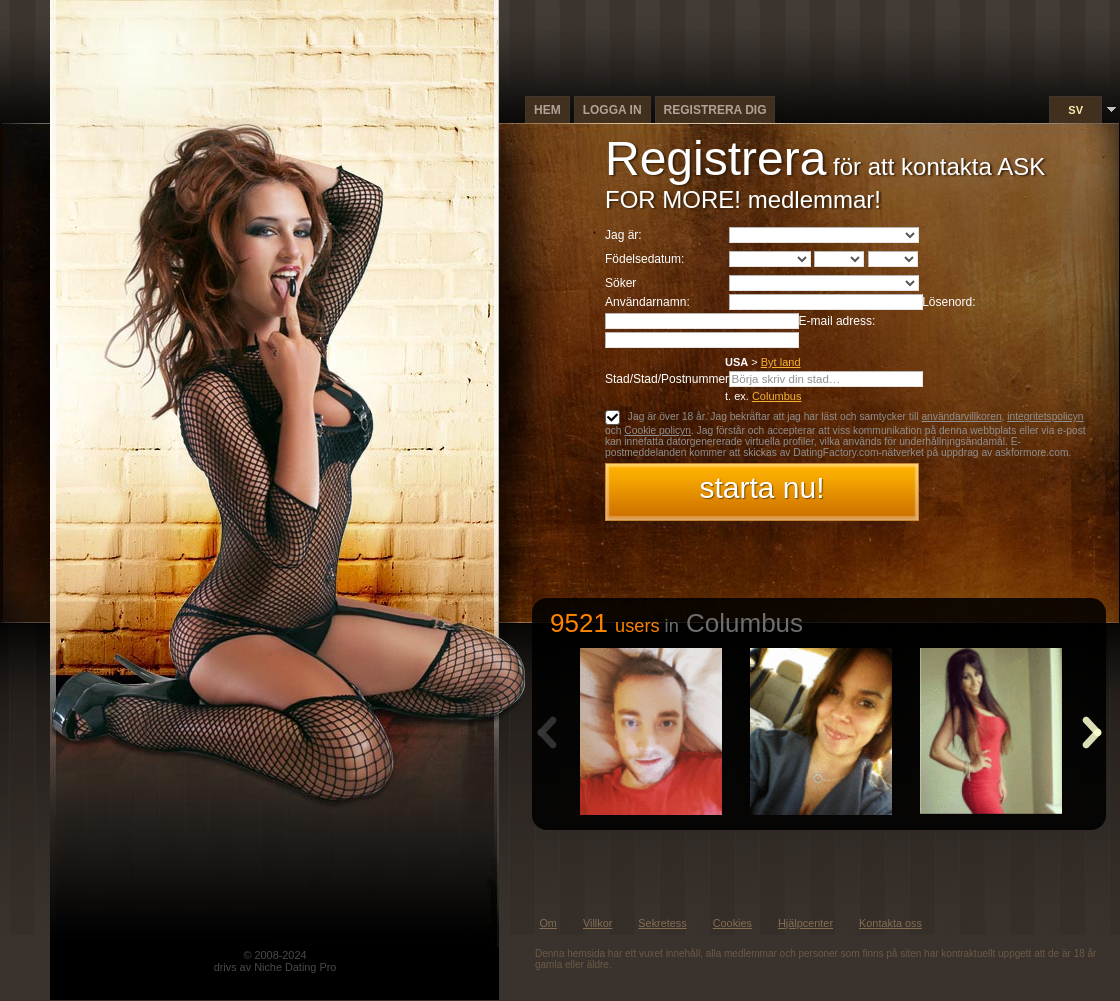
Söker (620, 283)
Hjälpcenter (805, 923)
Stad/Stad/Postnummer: (668, 379)
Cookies (732, 923)
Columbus (777, 396)
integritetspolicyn (1045, 416)
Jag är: (623, 235)
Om (548, 923)
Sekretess (662, 923)
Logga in (612, 110)
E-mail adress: (837, 321)
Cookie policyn (657, 430)
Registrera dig (715, 110)
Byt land (781, 362)
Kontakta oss (890, 923)
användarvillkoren (961, 416)
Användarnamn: (647, 302)
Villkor (597, 923)
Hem (547, 110)
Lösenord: (948, 302)
